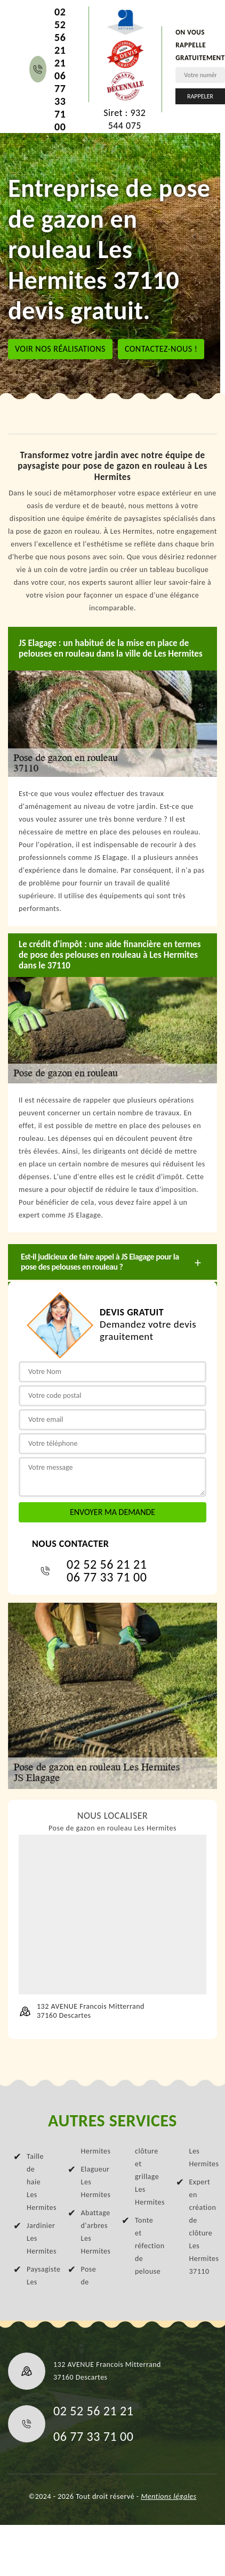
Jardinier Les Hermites (38, 2238)
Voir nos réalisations (60, 349)
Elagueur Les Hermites (92, 2182)
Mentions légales (168, 2496)
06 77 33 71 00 (60, 101)
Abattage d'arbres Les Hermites (92, 2232)
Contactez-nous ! (161, 349)
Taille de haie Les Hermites (38, 2182)
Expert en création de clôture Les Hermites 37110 (200, 2226)
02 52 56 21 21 (60, 37)
